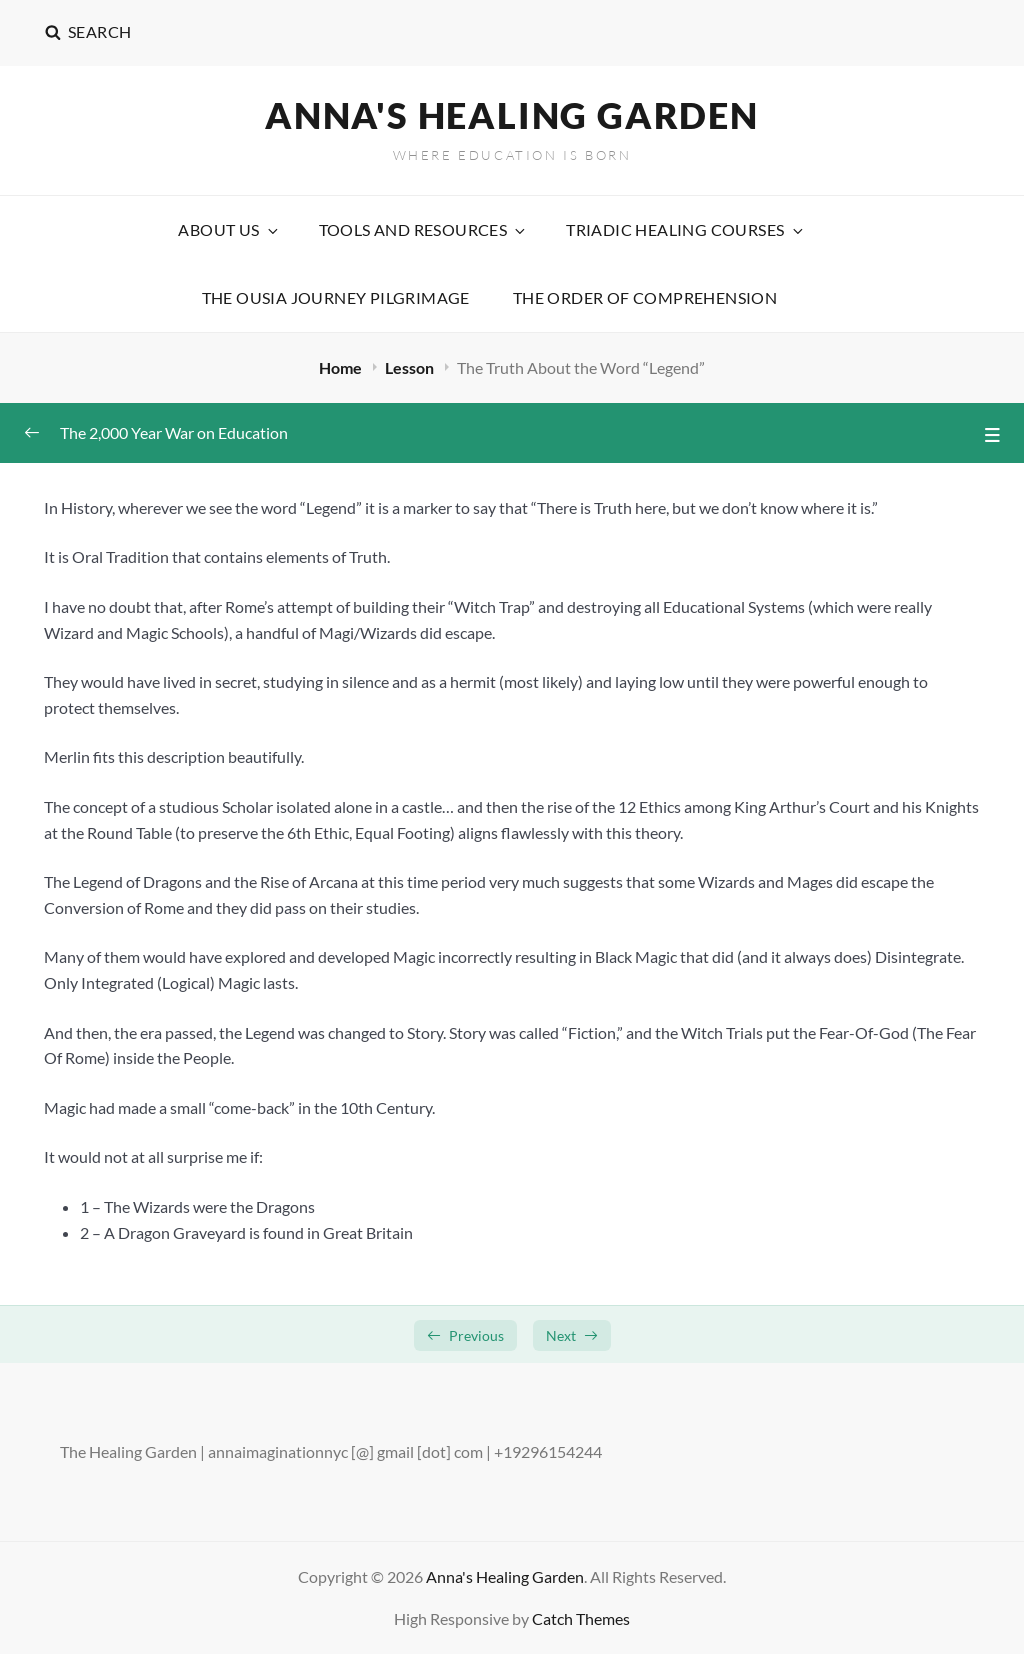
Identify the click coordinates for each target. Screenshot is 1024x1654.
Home (342, 367)
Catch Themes (581, 1618)
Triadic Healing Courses (685, 229)
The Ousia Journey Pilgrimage (336, 297)
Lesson (411, 367)
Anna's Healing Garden (512, 115)
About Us (229, 229)
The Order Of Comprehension (645, 297)
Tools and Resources (424, 229)
